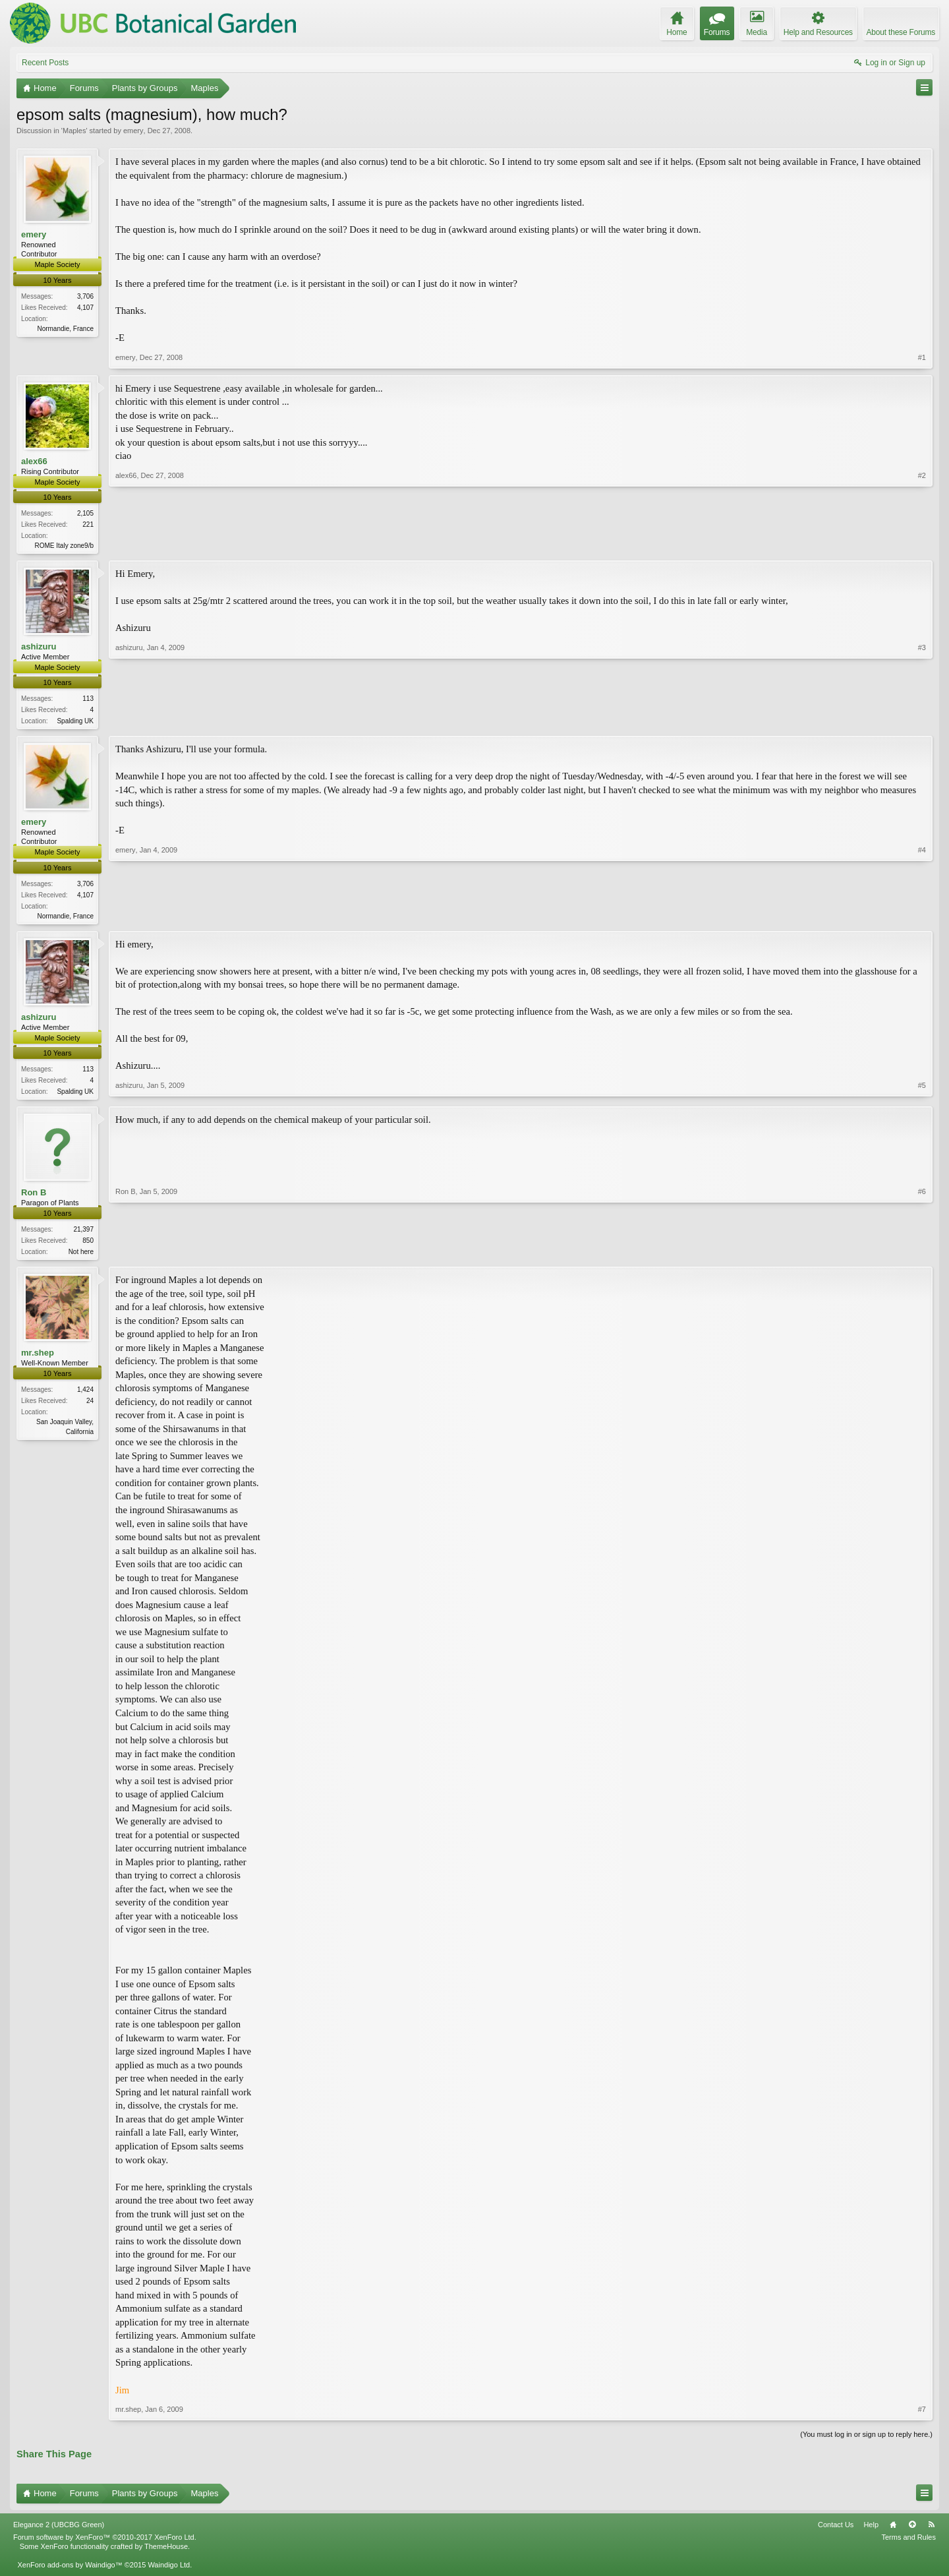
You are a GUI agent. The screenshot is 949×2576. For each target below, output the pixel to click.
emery (133, 131)
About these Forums (901, 32)
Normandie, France (65, 328)
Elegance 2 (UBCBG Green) (58, 2530)
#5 (922, 1093)
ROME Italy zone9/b (64, 545)
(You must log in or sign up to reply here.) (866, 2440)
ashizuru (38, 648)
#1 (922, 357)
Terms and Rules (908, 2543)
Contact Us (835, 2530)
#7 (922, 2415)
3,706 (85, 296)
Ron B (33, 1197)
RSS (931, 2530)
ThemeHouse (166, 2552)
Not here (81, 1256)
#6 (922, 1255)
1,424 (85, 1395)
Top (912, 2530)
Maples (74, 131)
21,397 (83, 1234)
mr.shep (37, 1358)
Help (870, 2530)
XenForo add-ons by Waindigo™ (69, 2571)
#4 (922, 916)
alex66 (34, 461)
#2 (922, 544)
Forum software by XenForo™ (104, 2543)
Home (893, 2530)
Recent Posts (45, 62)
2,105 (85, 513)
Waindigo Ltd (169, 2571)
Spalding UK (75, 722)
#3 (922, 721)
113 (88, 700)
